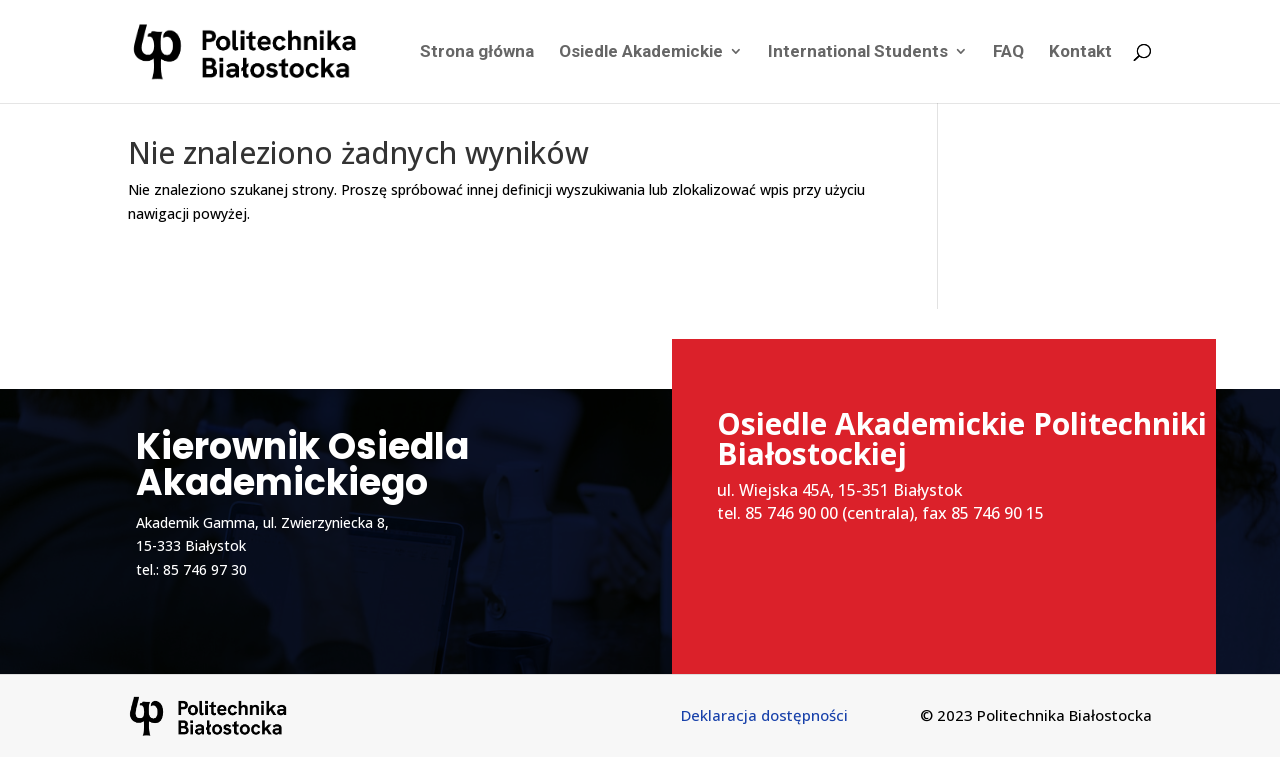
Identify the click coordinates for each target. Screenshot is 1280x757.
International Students (858, 53)
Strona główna (477, 53)
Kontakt (1080, 53)
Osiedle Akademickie (641, 53)
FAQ (1008, 53)
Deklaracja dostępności (764, 715)
